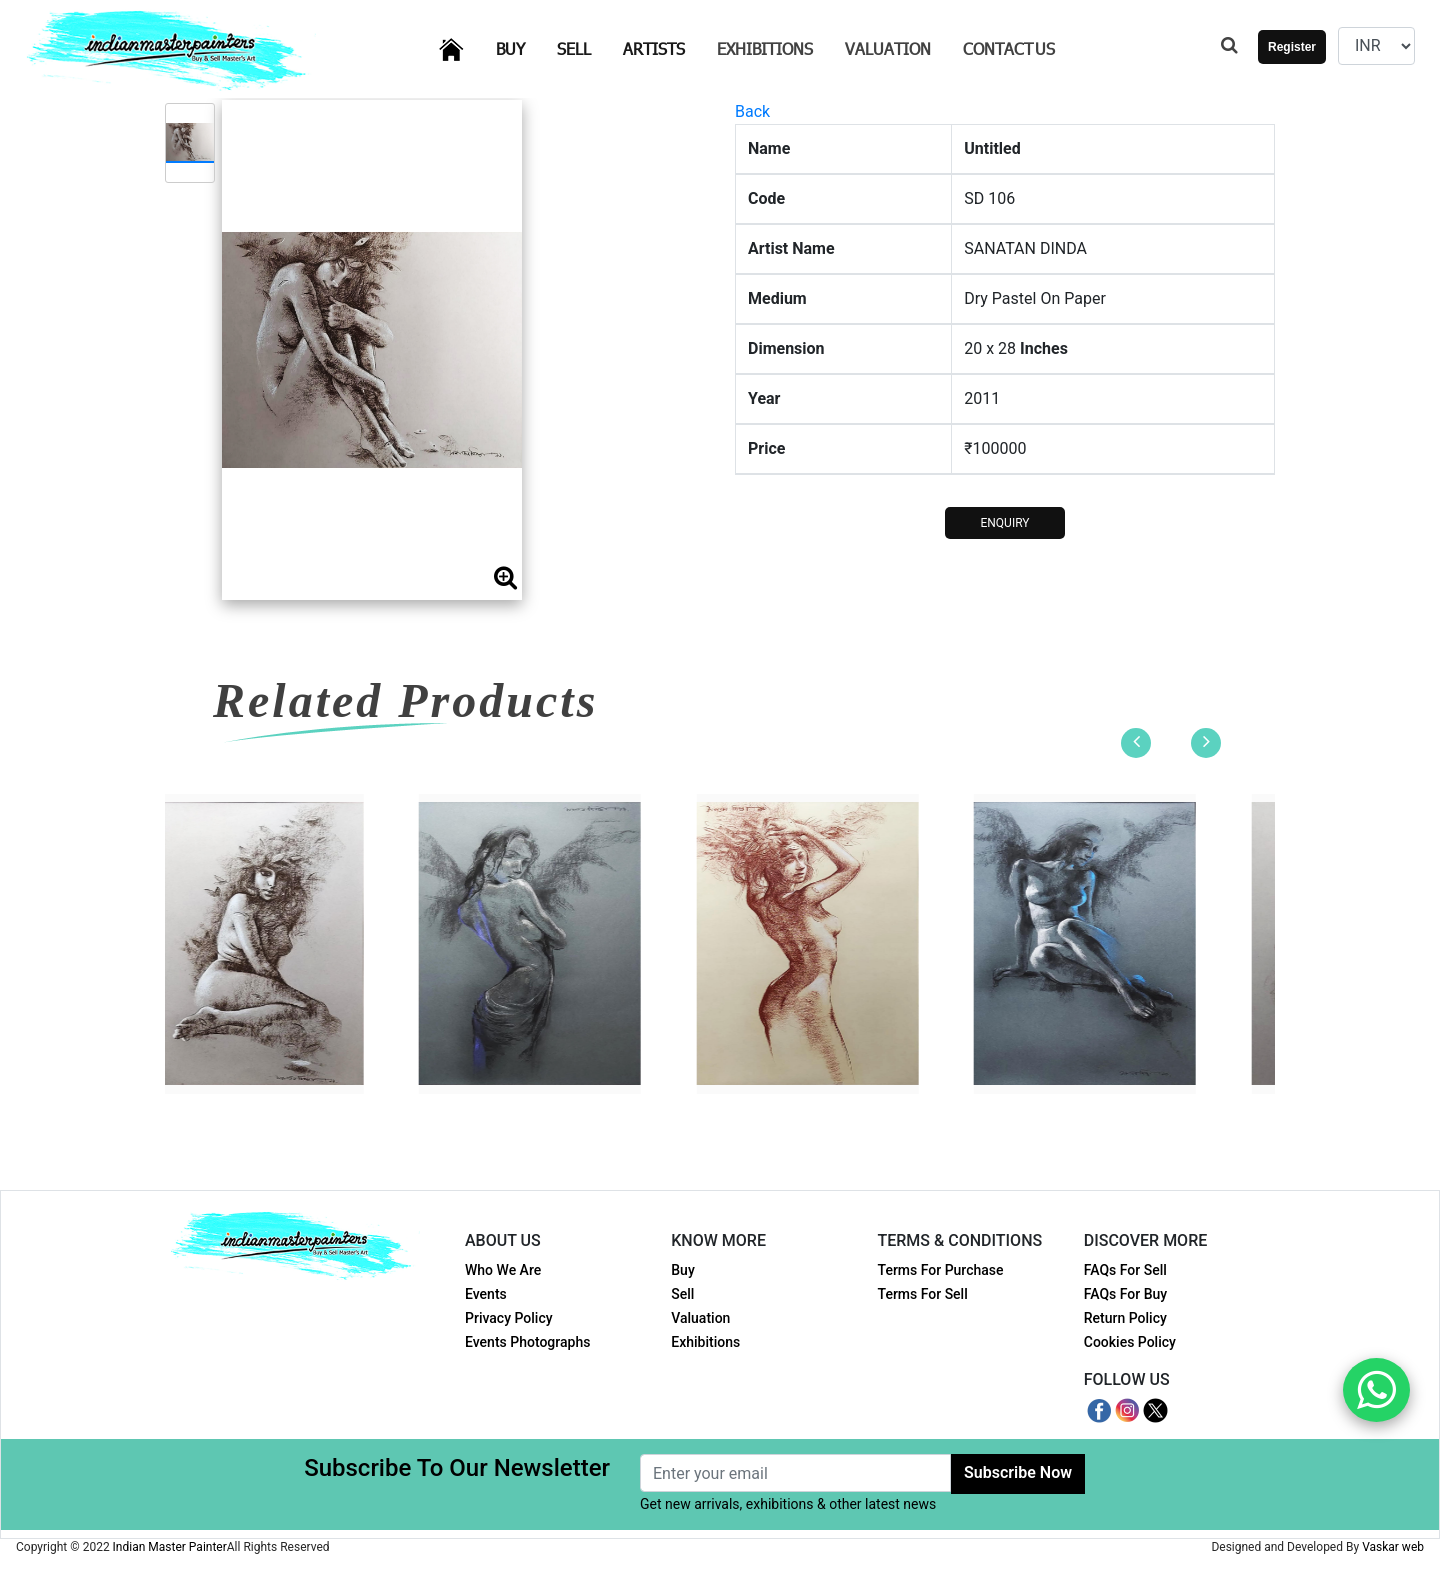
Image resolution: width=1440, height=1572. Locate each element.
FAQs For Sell (1125, 1270)
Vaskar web (1393, 1547)
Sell (586, 47)
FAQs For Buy (1125, 1294)
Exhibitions (765, 48)
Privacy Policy (509, 1318)
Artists (666, 47)
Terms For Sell (923, 1294)
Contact (1009, 48)
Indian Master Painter (170, 1547)
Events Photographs (527, 1342)
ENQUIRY (1004, 523)
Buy (522, 47)
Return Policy (1125, 1318)
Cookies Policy (1130, 1342)
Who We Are (503, 1270)
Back (752, 111)
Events (486, 1294)
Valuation (888, 48)
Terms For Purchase (941, 1270)
